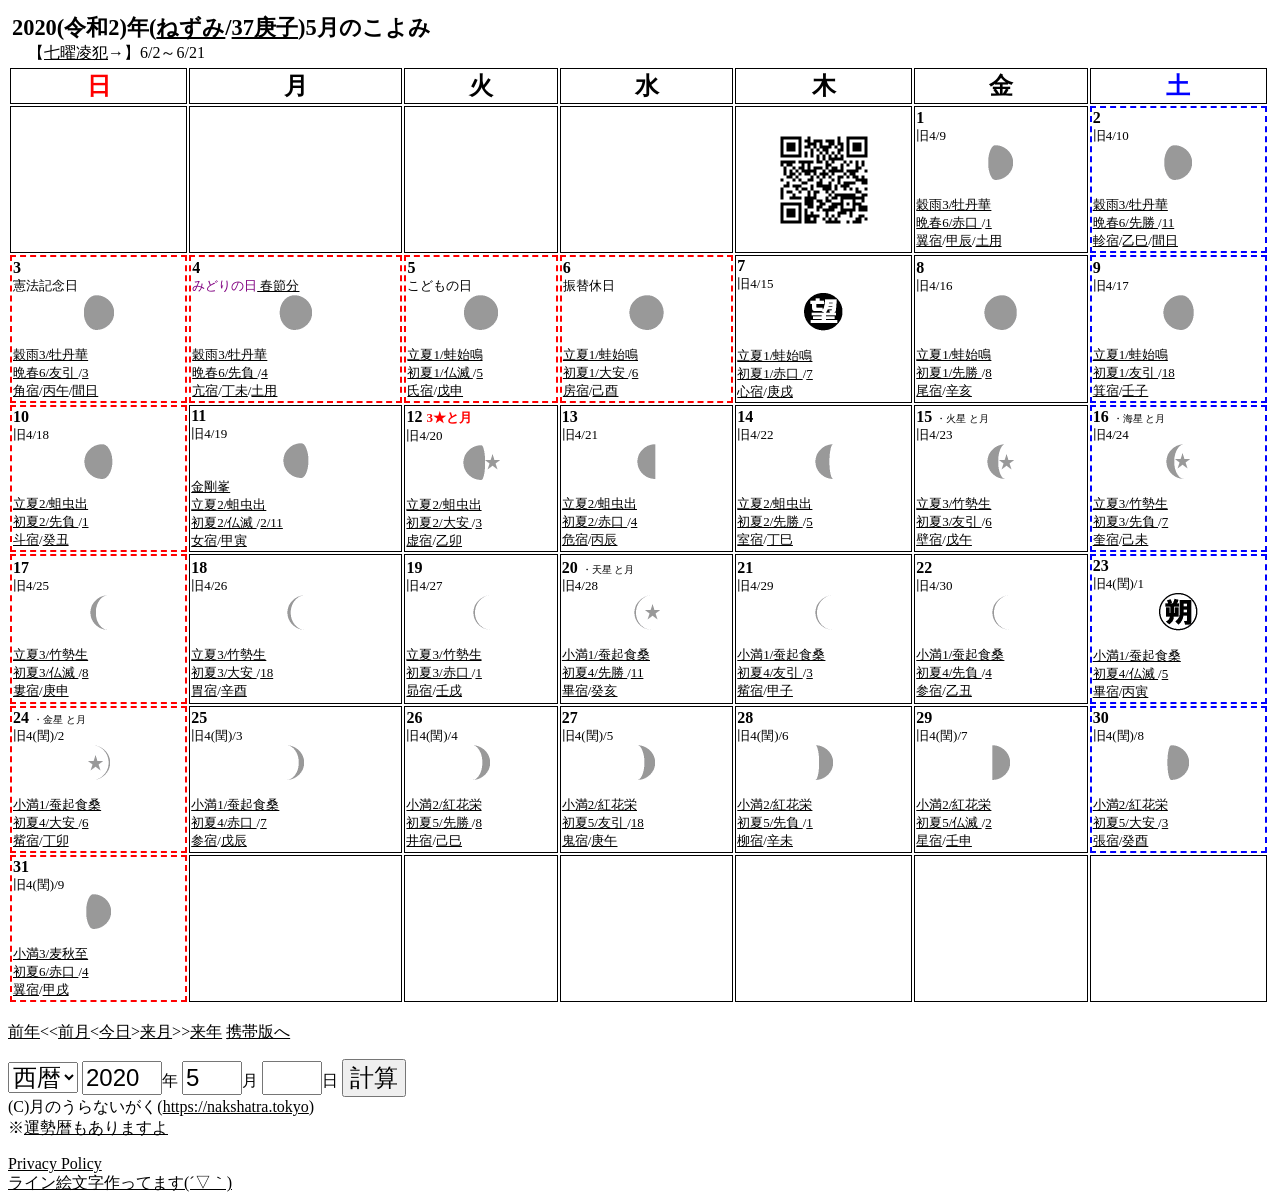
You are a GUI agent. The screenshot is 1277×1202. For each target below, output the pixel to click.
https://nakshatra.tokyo (236, 1106)
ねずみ (190, 27)
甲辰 (959, 240)
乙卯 (449, 540)
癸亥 (604, 690)
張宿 (1106, 840)
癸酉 (1135, 840)
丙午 (56, 390)
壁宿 (929, 539)
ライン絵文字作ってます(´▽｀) (120, 1182)
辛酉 (234, 690)
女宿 (204, 540)
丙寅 (1135, 691)
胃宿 (204, 690)
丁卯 (56, 840)
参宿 (929, 690)
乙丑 (959, 690)
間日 (1165, 240)
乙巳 (1135, 240)
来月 (156, 1031)
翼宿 (929, 240)
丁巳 (780, 539)
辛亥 (959, 390)
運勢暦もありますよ (96, 1127)
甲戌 (56, 989)
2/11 (271, 522)
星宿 (929, 840)
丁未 (235, 390)
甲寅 (234, 540)
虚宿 (419, 540)
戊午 (959, 539)
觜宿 (750, 690)
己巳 (449, 840)
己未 (1135, 539)
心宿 (750, 391)
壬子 (1135, 390)
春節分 (278, 285)
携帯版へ (258, 1031)
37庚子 (265, 27)
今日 (115, 1031)
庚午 (604, 840)
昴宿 (419, 690)
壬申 (959, 840)
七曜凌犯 (76, 52)
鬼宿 (575, 840)
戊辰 (234, 840)
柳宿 (750, 840)
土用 (989, 240)
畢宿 (575, 690)
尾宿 (929, 390)
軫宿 (1106, 240)
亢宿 (205, 390)
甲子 (780, 690)
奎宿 (1106, 539)
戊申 (450, 390)
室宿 (750, 539)
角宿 (26, 390)
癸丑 (56, 539)
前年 (24, 1031)
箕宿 (1106, 390)
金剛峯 (210, 486)
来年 (206, 1031)
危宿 (575, 539)
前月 (74, 1031)
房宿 (576, 390)
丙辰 (604, 539)
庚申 (56, 690)
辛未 (780, 840)
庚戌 (780, 391)
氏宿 (420, 390)
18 (1168, 372)
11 (1168, 222)
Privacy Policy (55, 1163)
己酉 (605, 390)
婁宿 (26, 690)
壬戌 (449, 690)
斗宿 (26, 539)
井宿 (419, 840)
